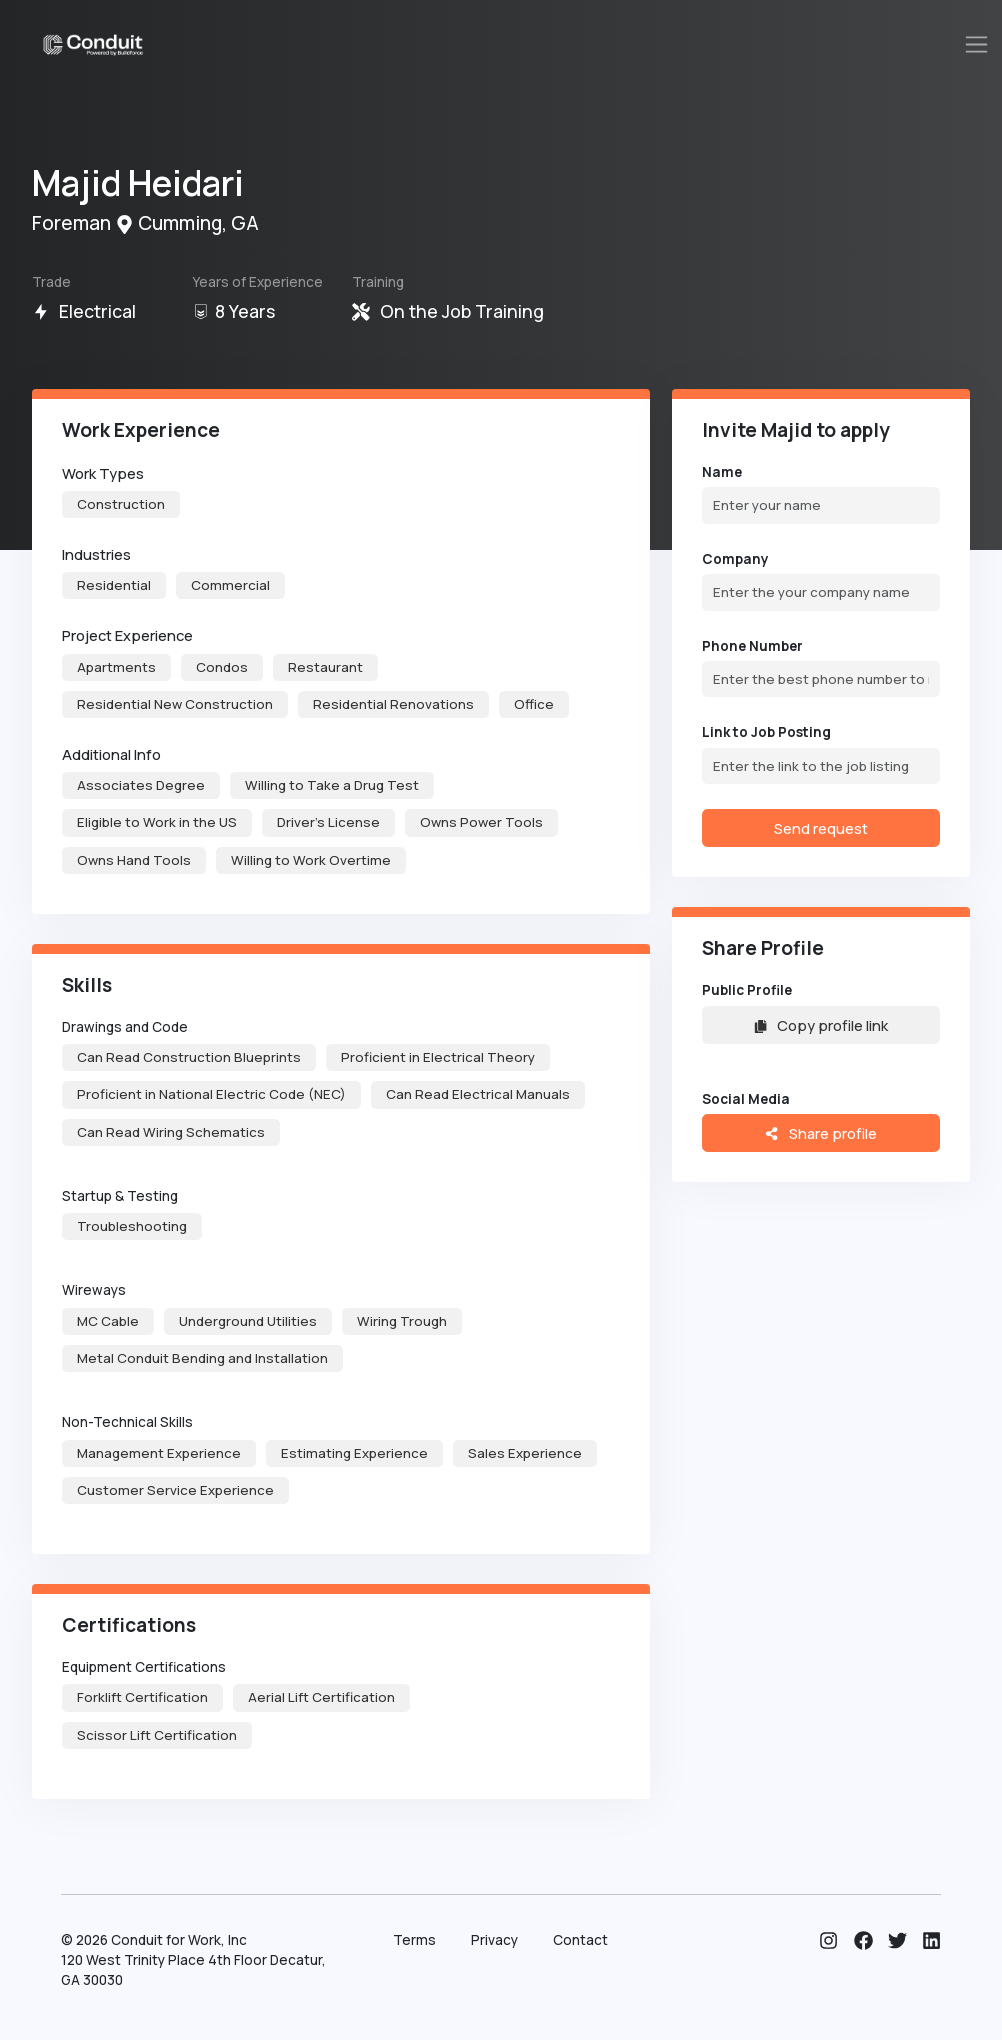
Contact (580, 1940)
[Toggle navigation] (977, 44)
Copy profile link (821, 1025)
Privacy (494, 1940)
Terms (414, 1940)
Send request (821, 828)
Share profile (820, 1133)
